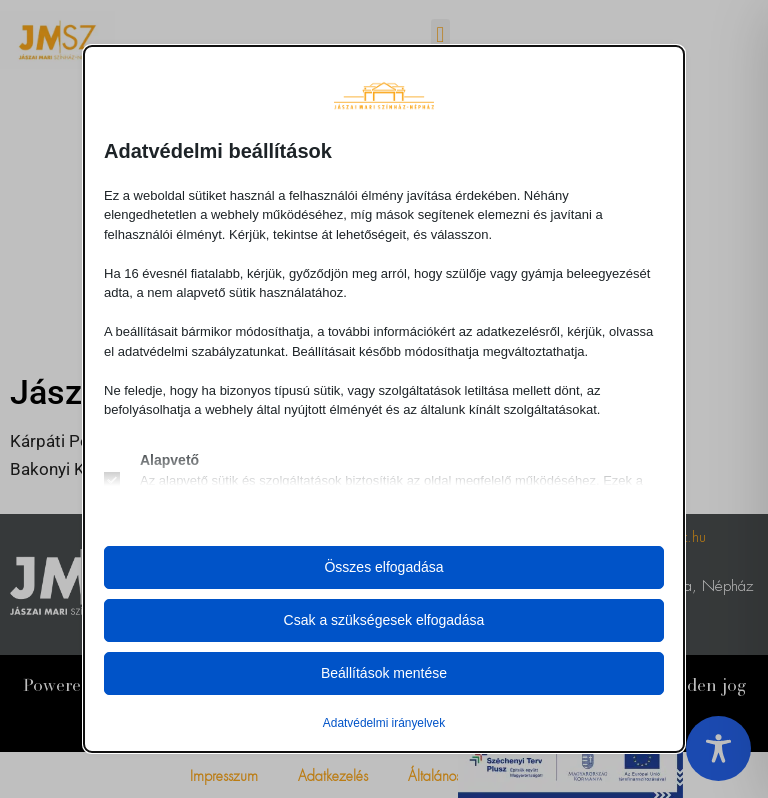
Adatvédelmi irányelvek (384, 723)
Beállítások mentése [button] (384, 673)
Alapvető (169, 460)
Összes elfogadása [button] (383, 567)
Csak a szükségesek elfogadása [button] (384, 620)
